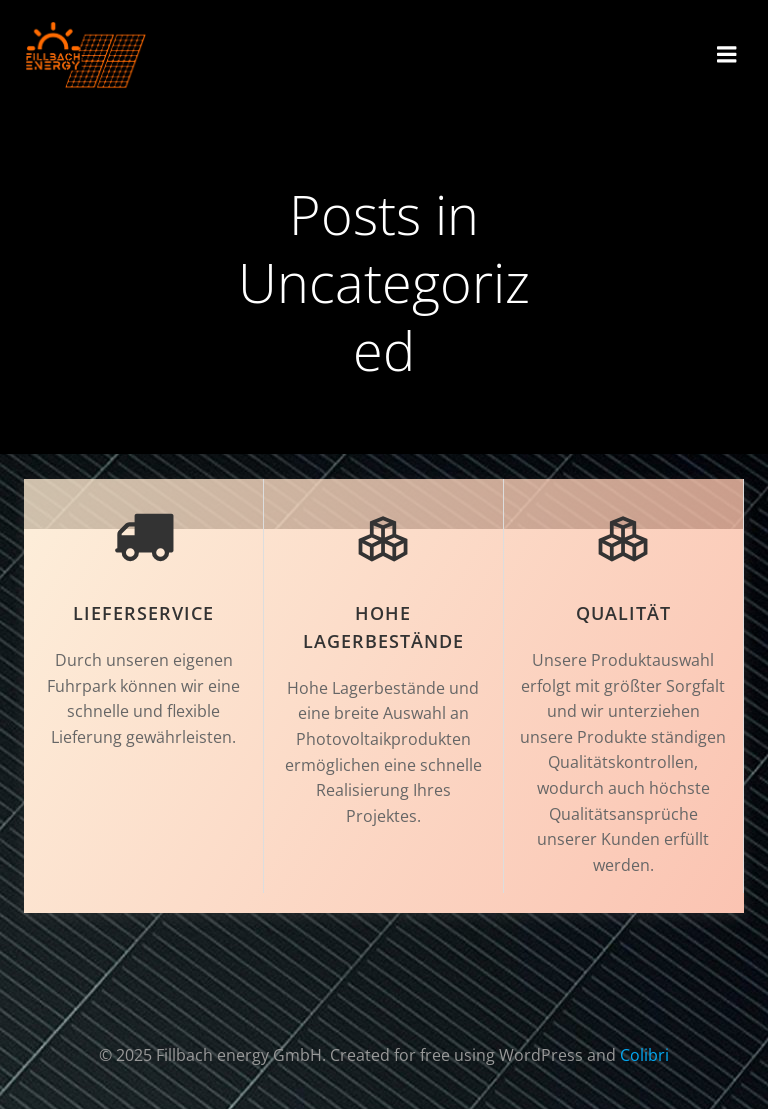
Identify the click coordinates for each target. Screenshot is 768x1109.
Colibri (644, 1055)
